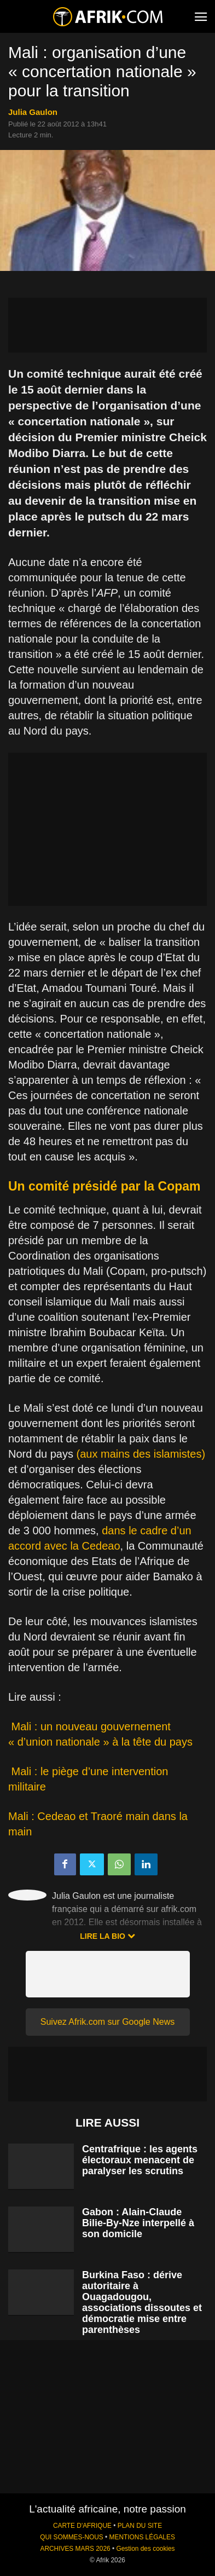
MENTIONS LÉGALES (142, 2537)
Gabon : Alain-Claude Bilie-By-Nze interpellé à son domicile (138, 2223)
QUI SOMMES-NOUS (71, 2537)
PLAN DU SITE (140, 2525)
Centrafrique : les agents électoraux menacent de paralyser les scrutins (139, 2160)
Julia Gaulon (32, 112)
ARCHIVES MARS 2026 (75, 2548)
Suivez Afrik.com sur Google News (107, 2021)
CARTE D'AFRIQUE (82, 2525)
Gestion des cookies (145, 2548)
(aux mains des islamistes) (141, 1454)
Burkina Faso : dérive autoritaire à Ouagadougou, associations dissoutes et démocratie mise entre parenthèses (142, 2302)
